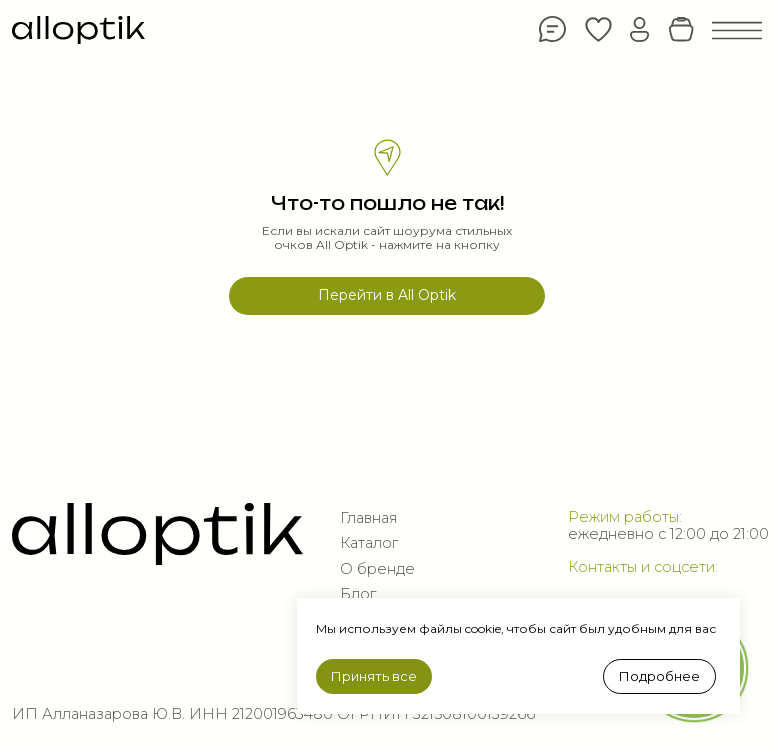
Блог (358, 594)
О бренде (377, 569)
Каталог (369, 543)
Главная (368, 518)
